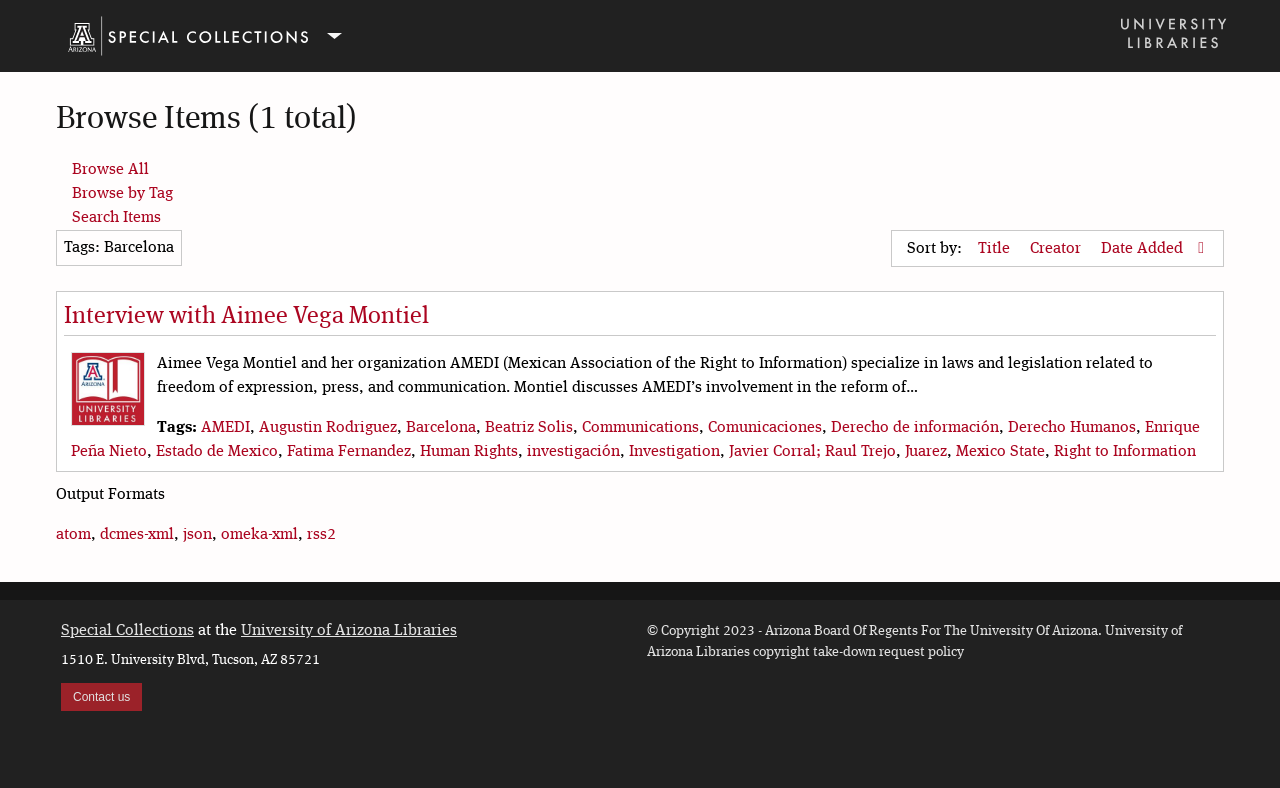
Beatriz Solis (529, 428)
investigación (573, 452)
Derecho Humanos (1072, 428)
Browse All (110, 170)
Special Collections (127, 631)
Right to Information (1125, 452)
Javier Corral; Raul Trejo (812, 452)
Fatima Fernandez (349, 452)
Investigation (674, 452)
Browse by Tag (122, 194)
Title (996, 249)
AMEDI (225, 428)
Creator (1057, 249)
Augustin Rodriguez (328, 428)
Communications (640, 428)
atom (73, 535)
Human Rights (469, 452)
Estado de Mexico (217, 452)
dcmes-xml (137, 535)
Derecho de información (915, 428)
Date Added (1144, 249)
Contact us (101, 697)
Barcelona (441, 428)
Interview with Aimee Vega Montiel (246, 317)
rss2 (321, 535)
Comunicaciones (765, 428)
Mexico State (1000, 452)
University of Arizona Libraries (349, 631)
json (197, 535)
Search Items (116, 218)
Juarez (926, 452)
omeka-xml (259, 535)
